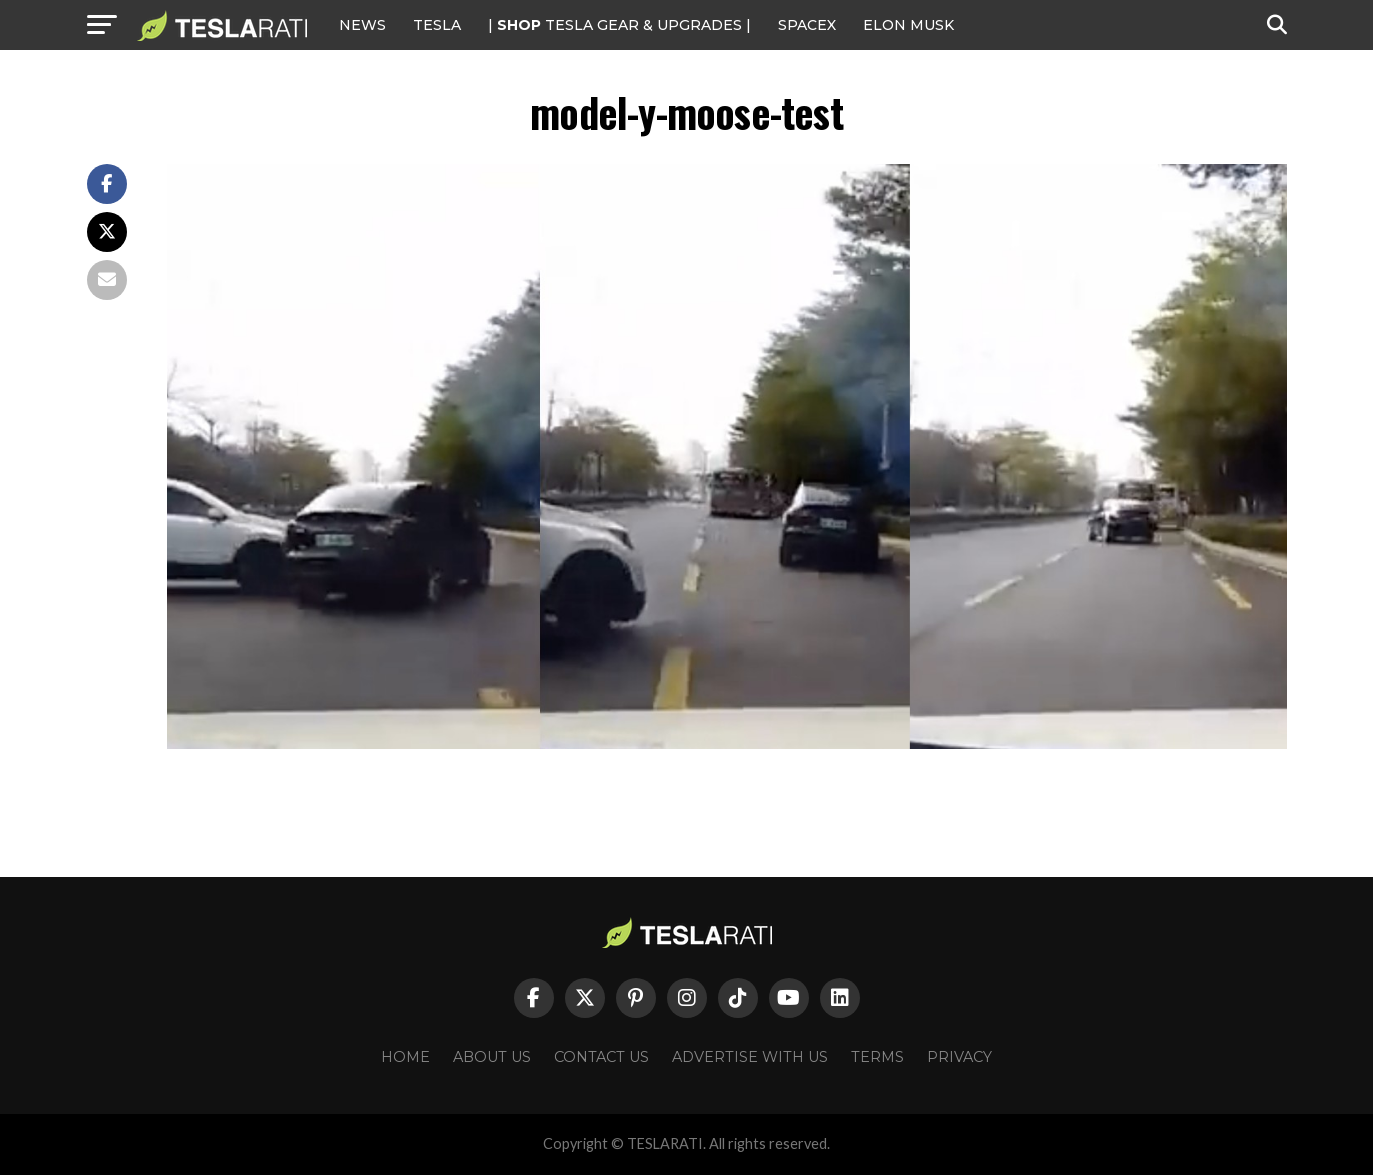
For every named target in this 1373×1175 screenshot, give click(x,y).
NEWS (362, 25)
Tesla (437, 25)
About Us (492, 1057)
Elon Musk (908, 25)
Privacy (959, 1057)
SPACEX (807, 25)
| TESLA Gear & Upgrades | (619, 25)
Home (405, 1057)
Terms (877, 1057)
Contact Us (601, 1057)
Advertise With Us (750, 1057)
